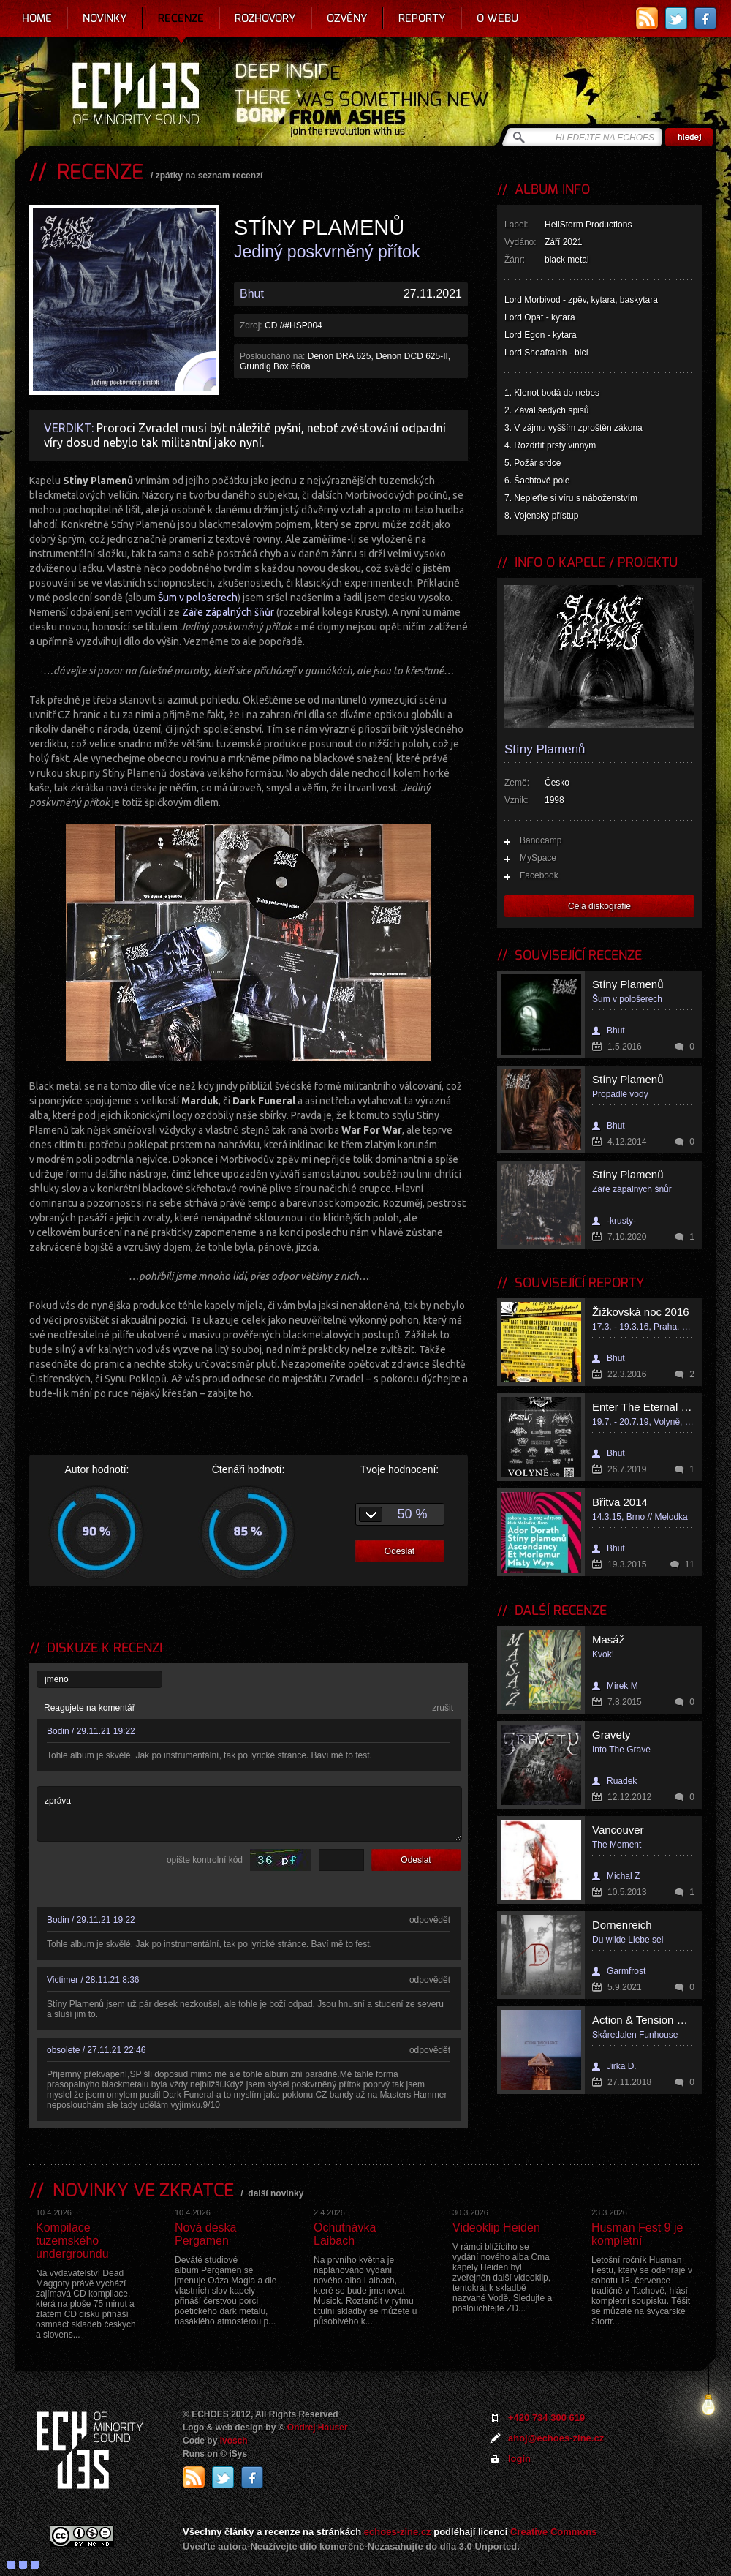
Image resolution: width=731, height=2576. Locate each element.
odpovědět (429, 1920)
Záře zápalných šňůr (228, 612)
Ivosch (234, 2441)
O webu (497, 18)
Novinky (105, 18)
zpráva (249, 1814)
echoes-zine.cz (397, 2531)
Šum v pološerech (198, 597)
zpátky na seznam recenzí (209, 175)
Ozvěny (347, 18)
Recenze (181, 18)
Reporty (422, 18)
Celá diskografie (599, 906)
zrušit (442, 1708)
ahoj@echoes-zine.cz (556, 2438)
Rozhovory (265, 18)
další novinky (275, 2193)
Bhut (252, 293)
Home (37, 18)
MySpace (538, 858)
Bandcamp (540, 840)
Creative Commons (553, 2531)
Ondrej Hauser (317, 2427)
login (519, 2458)
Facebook (539, 875)
